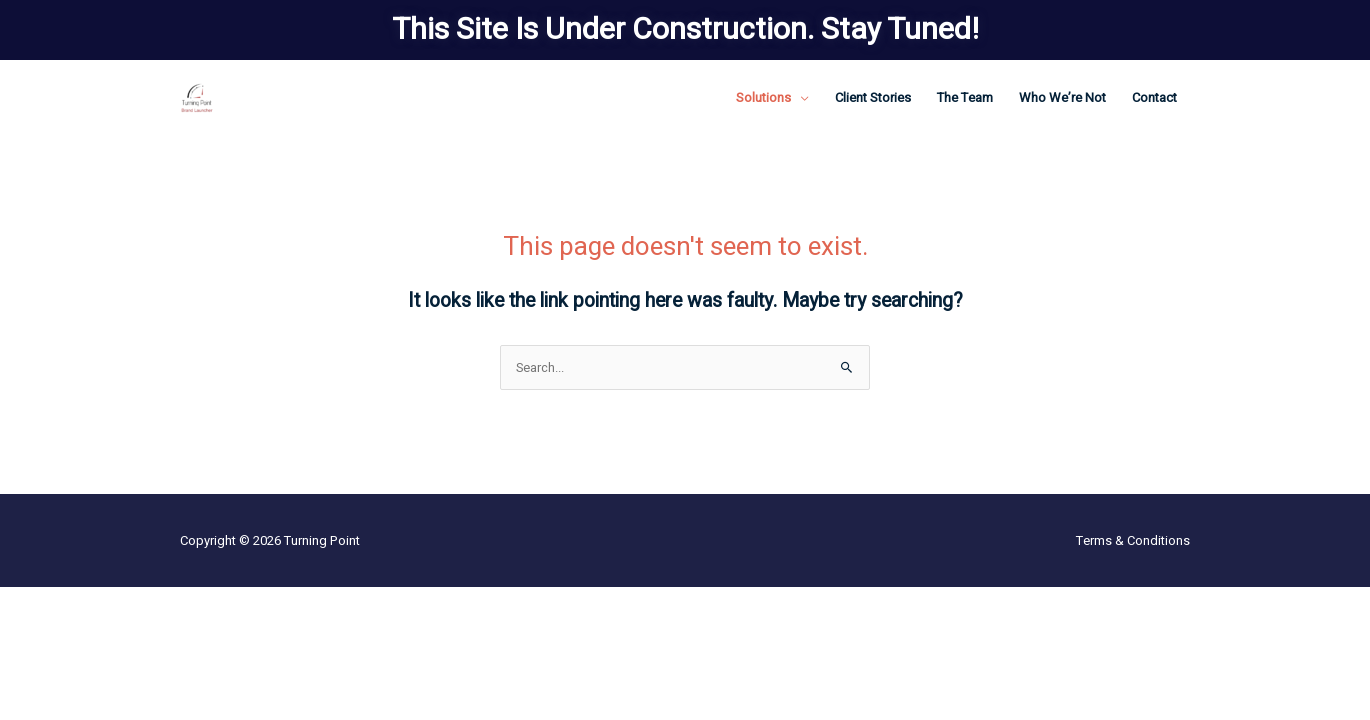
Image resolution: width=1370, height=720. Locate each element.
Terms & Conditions (1133, 540)
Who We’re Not (1062, 97)
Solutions (763, 97)
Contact (1154, 97)
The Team (965, 97)
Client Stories (873, 97)
